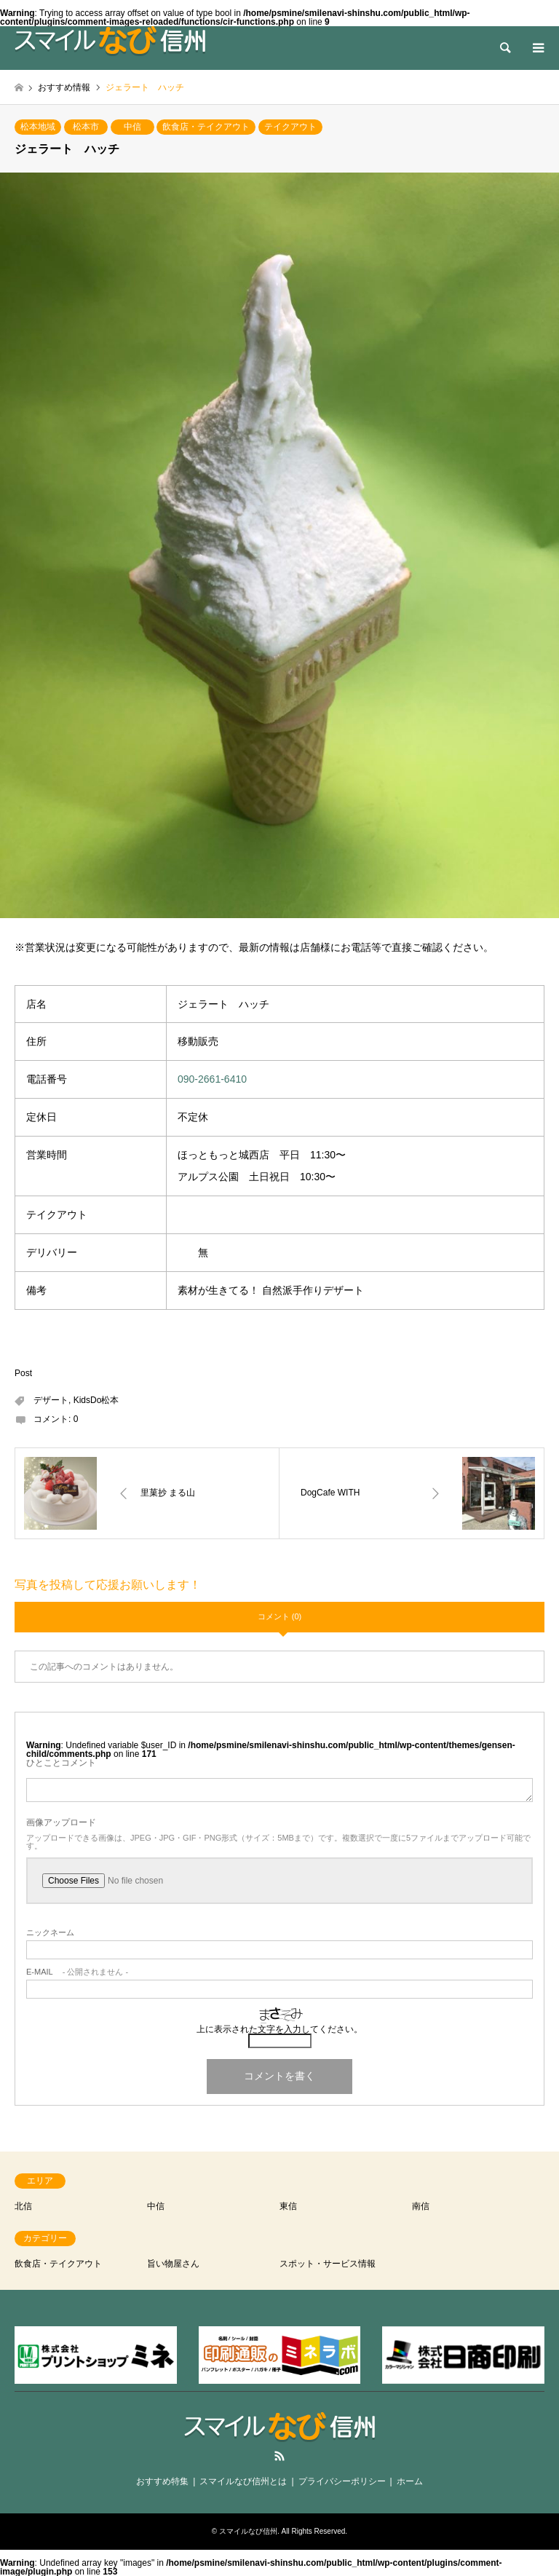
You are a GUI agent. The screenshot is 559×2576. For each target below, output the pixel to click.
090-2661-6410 (212, 1079)
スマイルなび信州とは (243, 2481)
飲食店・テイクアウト (206, 127)
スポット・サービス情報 (328, 2264)
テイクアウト (290, 127)
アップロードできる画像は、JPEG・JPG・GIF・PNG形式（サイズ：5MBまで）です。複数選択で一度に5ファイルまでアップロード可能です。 (278, 1842)
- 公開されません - (77, 1972)
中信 (132, 127)
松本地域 (37, 127)
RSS (279, 2456)
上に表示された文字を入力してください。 (279, 2029)
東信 (288, 2206)
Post (23, 1373)
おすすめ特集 (162, 2481)
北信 (23, 2206)
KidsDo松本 (96, 1400)
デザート (50, 1400)
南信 (420, 2206)
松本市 (86, 127)
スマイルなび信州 (248, 2531)
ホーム (410, 2481)
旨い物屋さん (173, 2264)
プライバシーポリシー (342, 2481)
